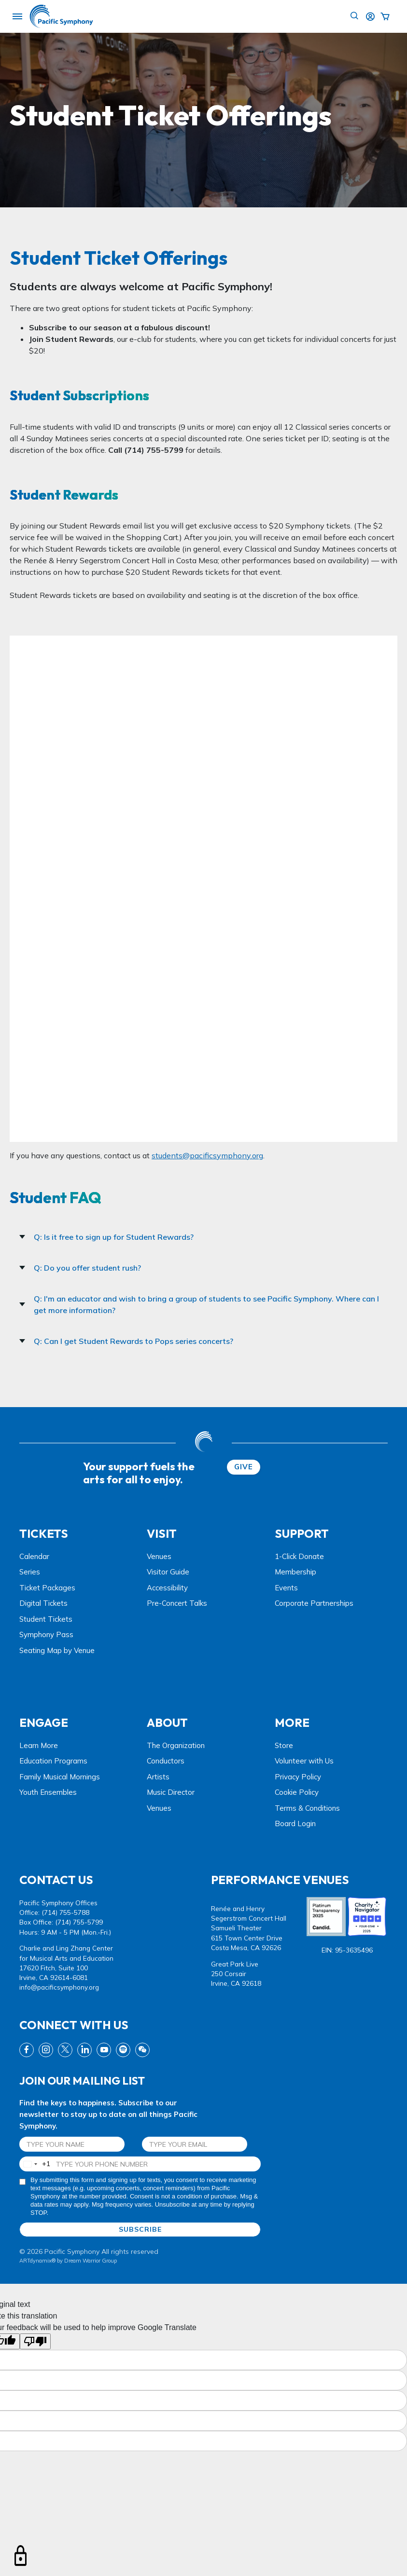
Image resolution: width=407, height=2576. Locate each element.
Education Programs (53, 1760)
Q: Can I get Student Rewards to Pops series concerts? (126, 1341)
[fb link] (26, 2050)
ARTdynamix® (37, 2260)
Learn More (38, 1745)
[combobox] (35, 2164)
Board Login (295, 1823)
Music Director (171, 1792)
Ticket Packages (47, 1587)
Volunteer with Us (304, 1760)
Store (284, 1745)
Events (286, 1587)
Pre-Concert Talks (177, 1603)
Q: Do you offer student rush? (80, 1268)
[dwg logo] (204, 1442)
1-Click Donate (299, 1556)
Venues (159, 1556)
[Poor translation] (35, 2341)
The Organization (176, 1745)
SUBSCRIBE (140, 2229)
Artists (158, 1776)
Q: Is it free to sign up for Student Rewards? (106, 1237)
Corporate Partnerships (314, 1603)
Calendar (34, 1556)
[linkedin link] (84, 2050)
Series (29, 1571)
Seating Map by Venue (57, 1650)
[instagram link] (46, 2050)
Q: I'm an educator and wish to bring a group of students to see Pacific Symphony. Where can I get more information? (199, 1304)
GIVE (243, 1466)
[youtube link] (104, 2050)
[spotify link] (123, 2050)
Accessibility (167, 1587)
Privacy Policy (298, 1776)
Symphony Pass (46, 1634)
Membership (295, 1571)
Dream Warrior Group (90, 2260)
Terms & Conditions (307, 1808)
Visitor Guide (168, 1571)
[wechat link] (142, 2050)
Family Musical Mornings (59, 1776)
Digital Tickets (43, 1603)
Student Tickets (45, 1619)
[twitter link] (65, 2050)
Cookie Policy (297, 1792)
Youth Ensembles (48, 1792)
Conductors (165, 1760)
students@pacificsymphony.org (207, 1155)
